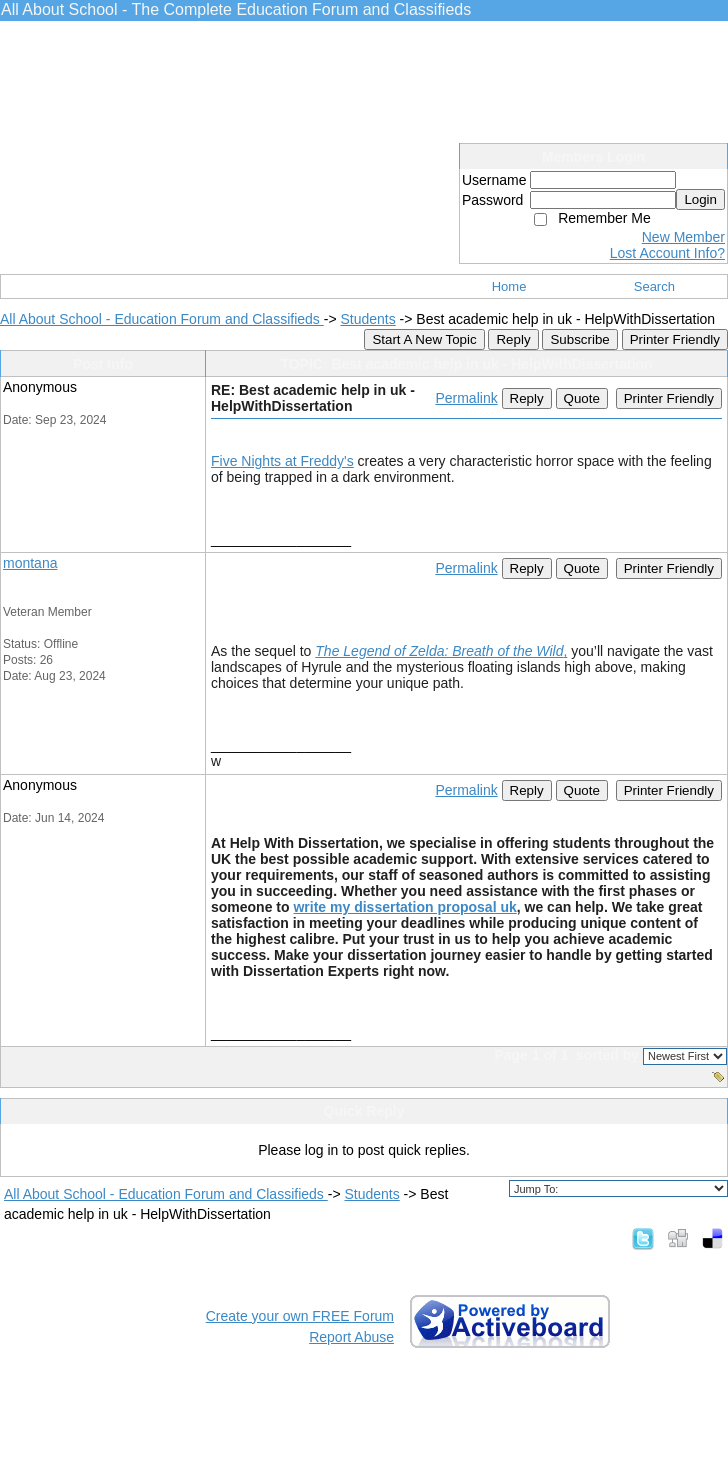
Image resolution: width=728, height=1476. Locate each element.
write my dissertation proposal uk (404, 907)
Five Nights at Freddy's (282, 461)
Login (700, 199)
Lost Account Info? (667, 253)
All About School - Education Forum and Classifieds (162, 319)
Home (509, 286)
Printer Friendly (675, 339)
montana (30, 563)
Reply (513, 339)
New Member (683, 237)
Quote (582, 398)
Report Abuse (351, 1337)
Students (367, 319)
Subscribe (579, 339)
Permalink (466, 398)
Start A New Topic (424, 339)
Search (654, 286)
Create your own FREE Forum (300, 1316)
